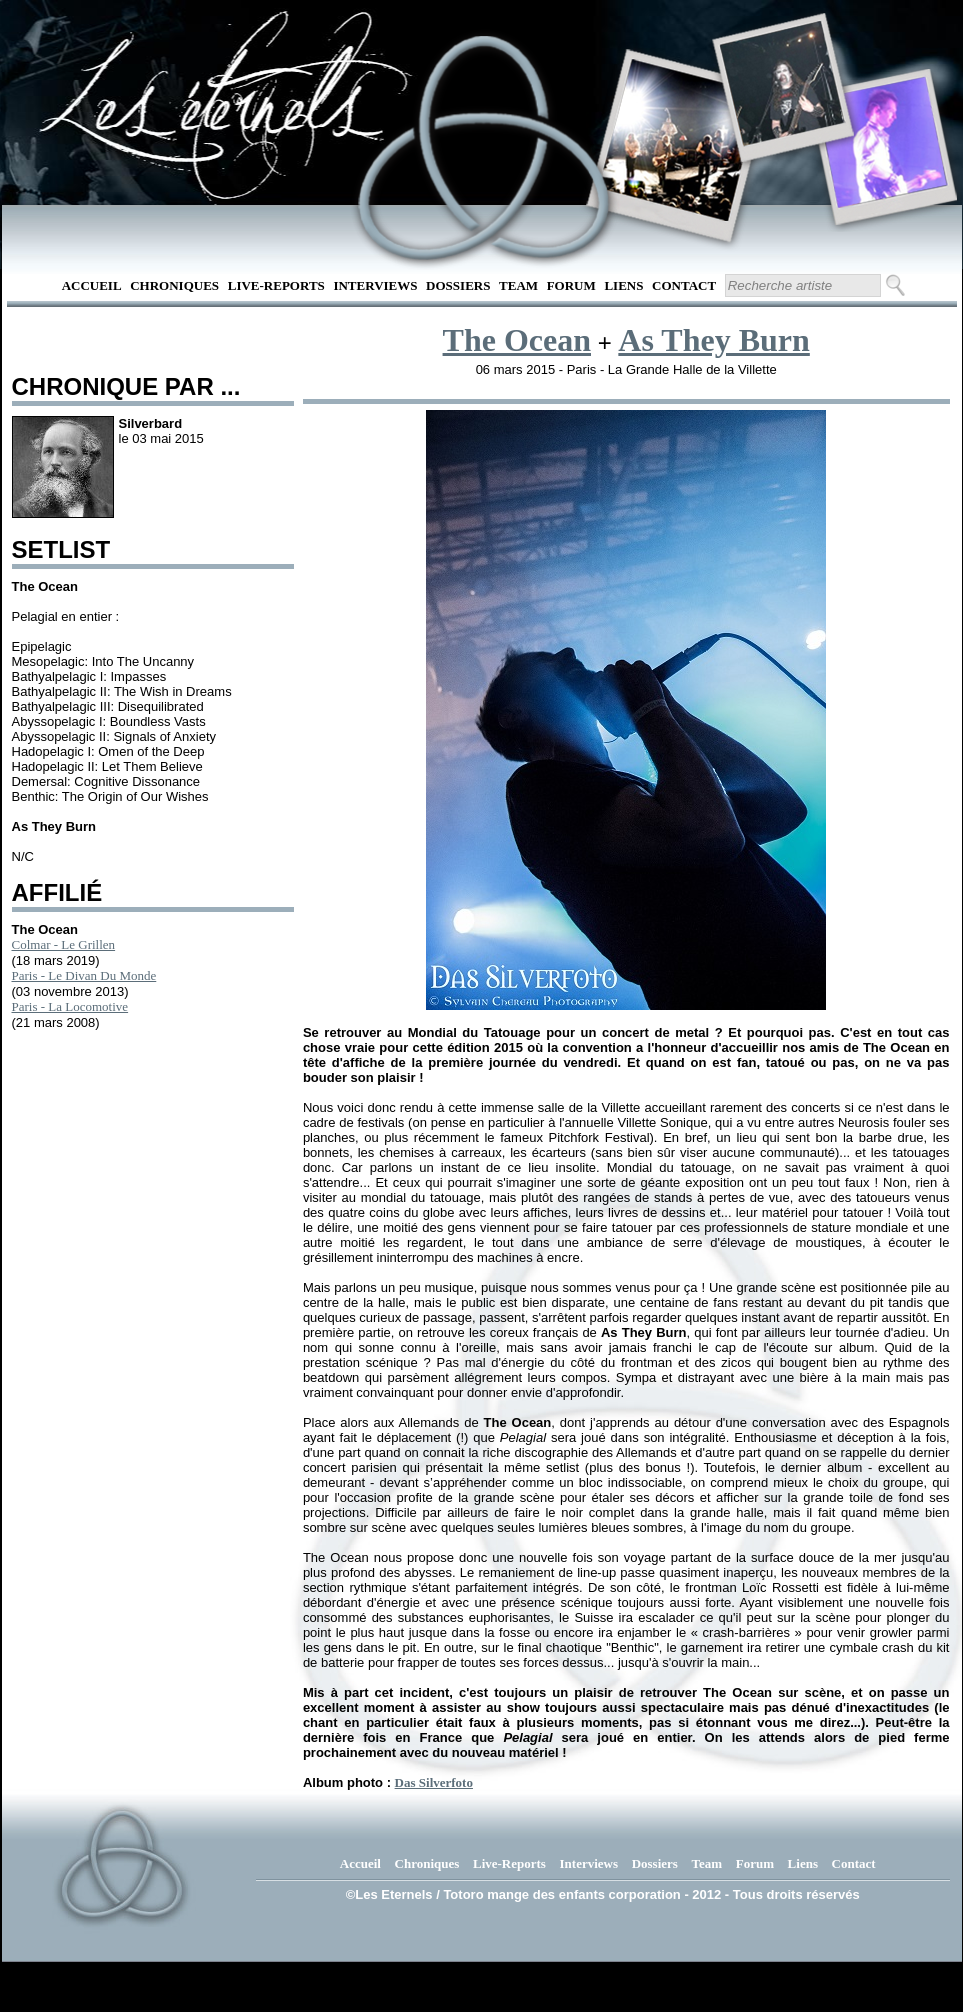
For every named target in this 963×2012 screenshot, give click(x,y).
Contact (684, 285)
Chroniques (174, 285)
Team (518, 285)
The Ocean (517, 340)
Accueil (92, 285)
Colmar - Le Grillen (64, 944)
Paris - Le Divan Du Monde (84, 975)
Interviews (375, 285)
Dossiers (458, 285)
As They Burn (713, 340)
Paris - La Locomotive (70, 1006)
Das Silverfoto (434, 1782)
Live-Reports (276, 285)
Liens (623, 285)
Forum (571, 285)
